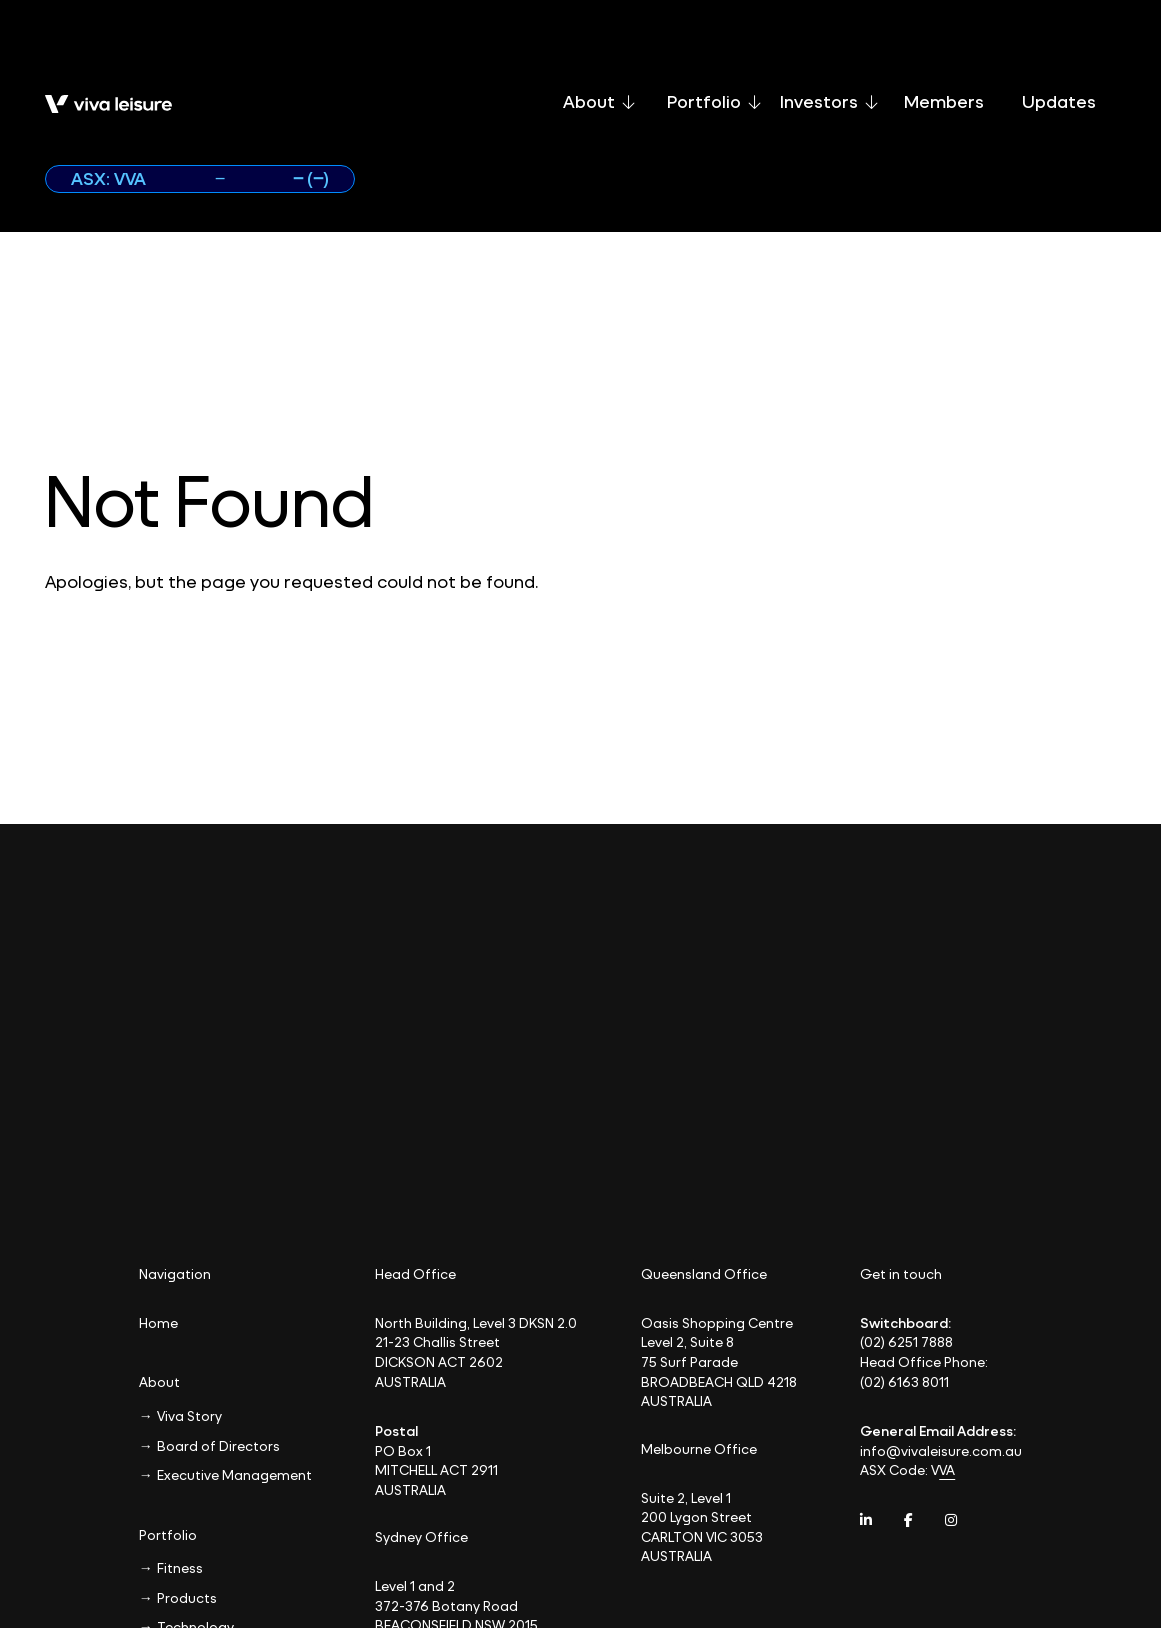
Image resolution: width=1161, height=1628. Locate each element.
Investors (829, 101)
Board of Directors (218, 1445)
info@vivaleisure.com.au (941, 1450)
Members (944, 101)
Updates (1059, 101)
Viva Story (189, 1415)
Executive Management (234, 1474)
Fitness (180, 1567)
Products (187, 1597)
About (599, 101)
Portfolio (714, 101)
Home (158, 1322)
